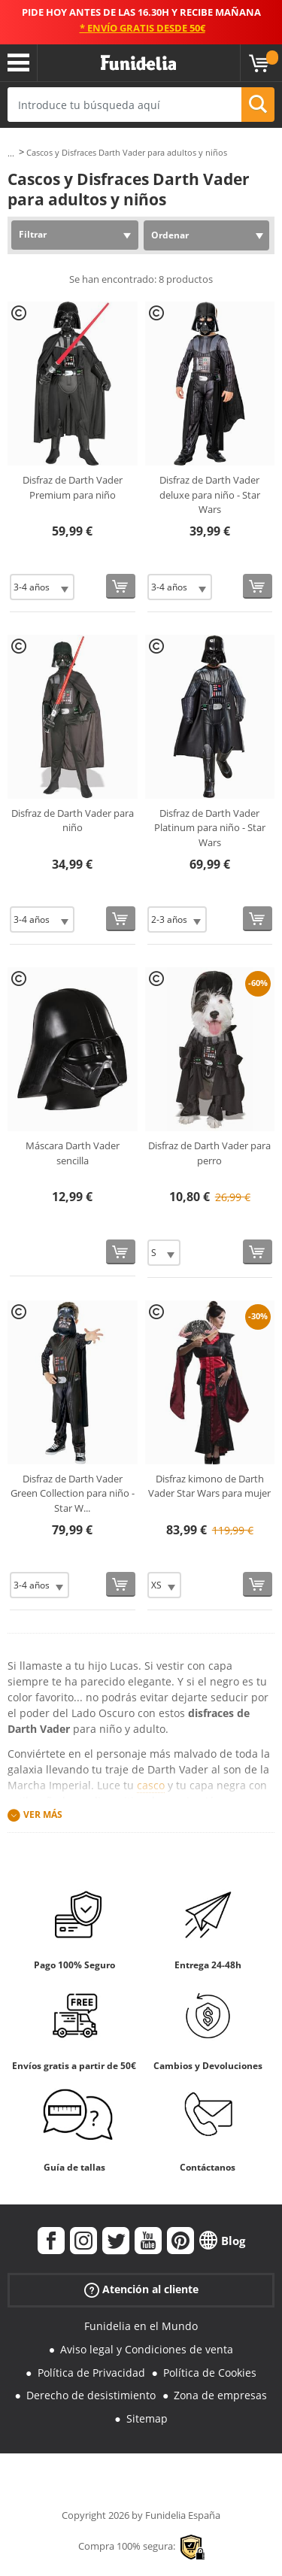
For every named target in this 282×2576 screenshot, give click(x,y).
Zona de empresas (220, 2395)
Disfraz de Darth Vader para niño (72, 820)
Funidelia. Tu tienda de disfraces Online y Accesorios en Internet (138, 63)
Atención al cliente (141, 2290)
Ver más (42, 1814)
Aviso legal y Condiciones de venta (146, 2349)
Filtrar (33, 234)
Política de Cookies (209, 2372)
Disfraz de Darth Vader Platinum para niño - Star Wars (209, 827)
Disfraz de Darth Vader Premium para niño (73, 487)
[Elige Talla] (42, 587)
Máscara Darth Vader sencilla (73, 1153)
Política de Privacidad (91, 2372)
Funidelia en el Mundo (141, 2326)
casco (151, 1785)
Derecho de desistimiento (91, 2395)
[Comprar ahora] (120, 586)
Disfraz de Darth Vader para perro (209, 1153)
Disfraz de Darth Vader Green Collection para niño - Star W (73, 1493)
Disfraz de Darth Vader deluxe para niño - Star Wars (209, 494)
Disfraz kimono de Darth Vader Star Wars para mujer (209, 1486)
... (11, 153)
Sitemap (147, 2418)
